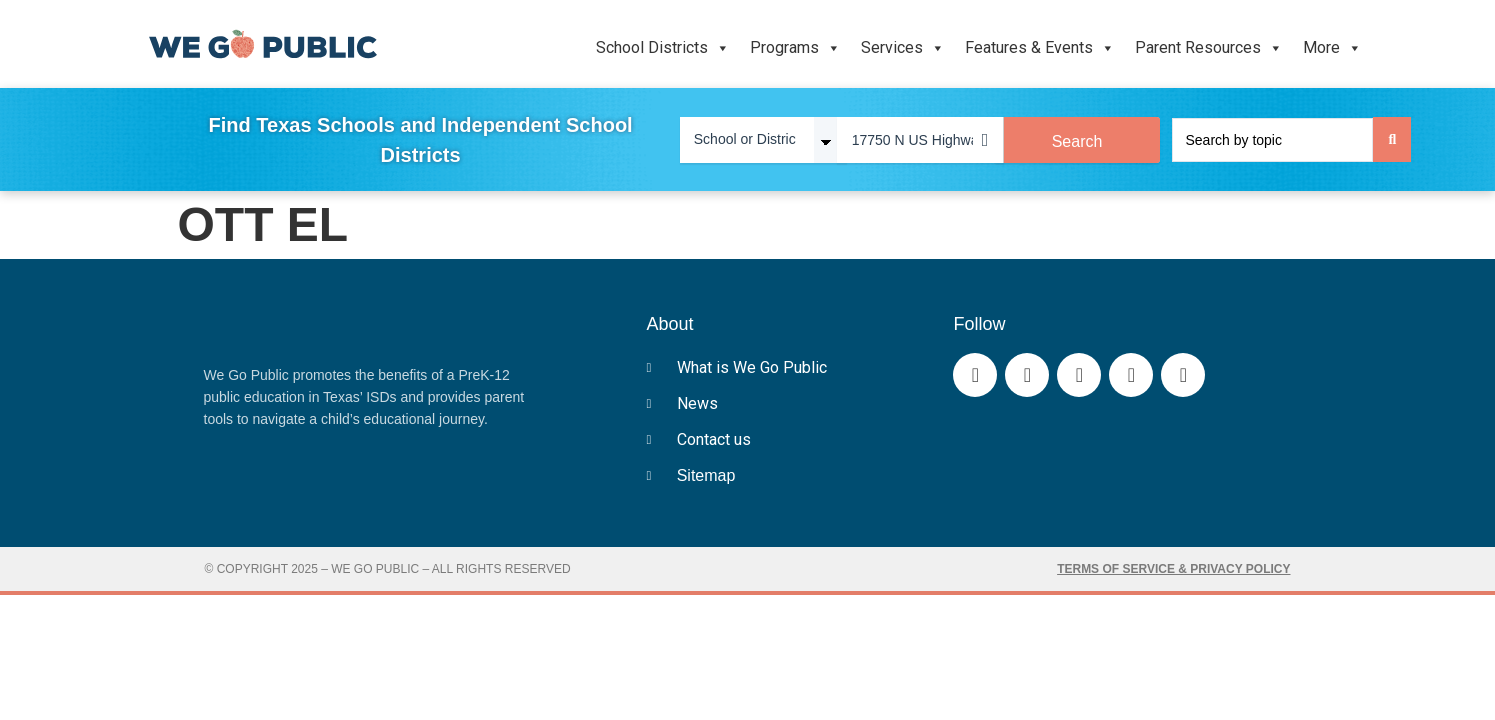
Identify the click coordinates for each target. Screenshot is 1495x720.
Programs (795, 48)
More (1332, 48)
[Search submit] (1392, 139)
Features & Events (1040, 48)
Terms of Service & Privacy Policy (1173, 569)
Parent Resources (1209, 48)
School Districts (663, 48)
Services (903, 48)
